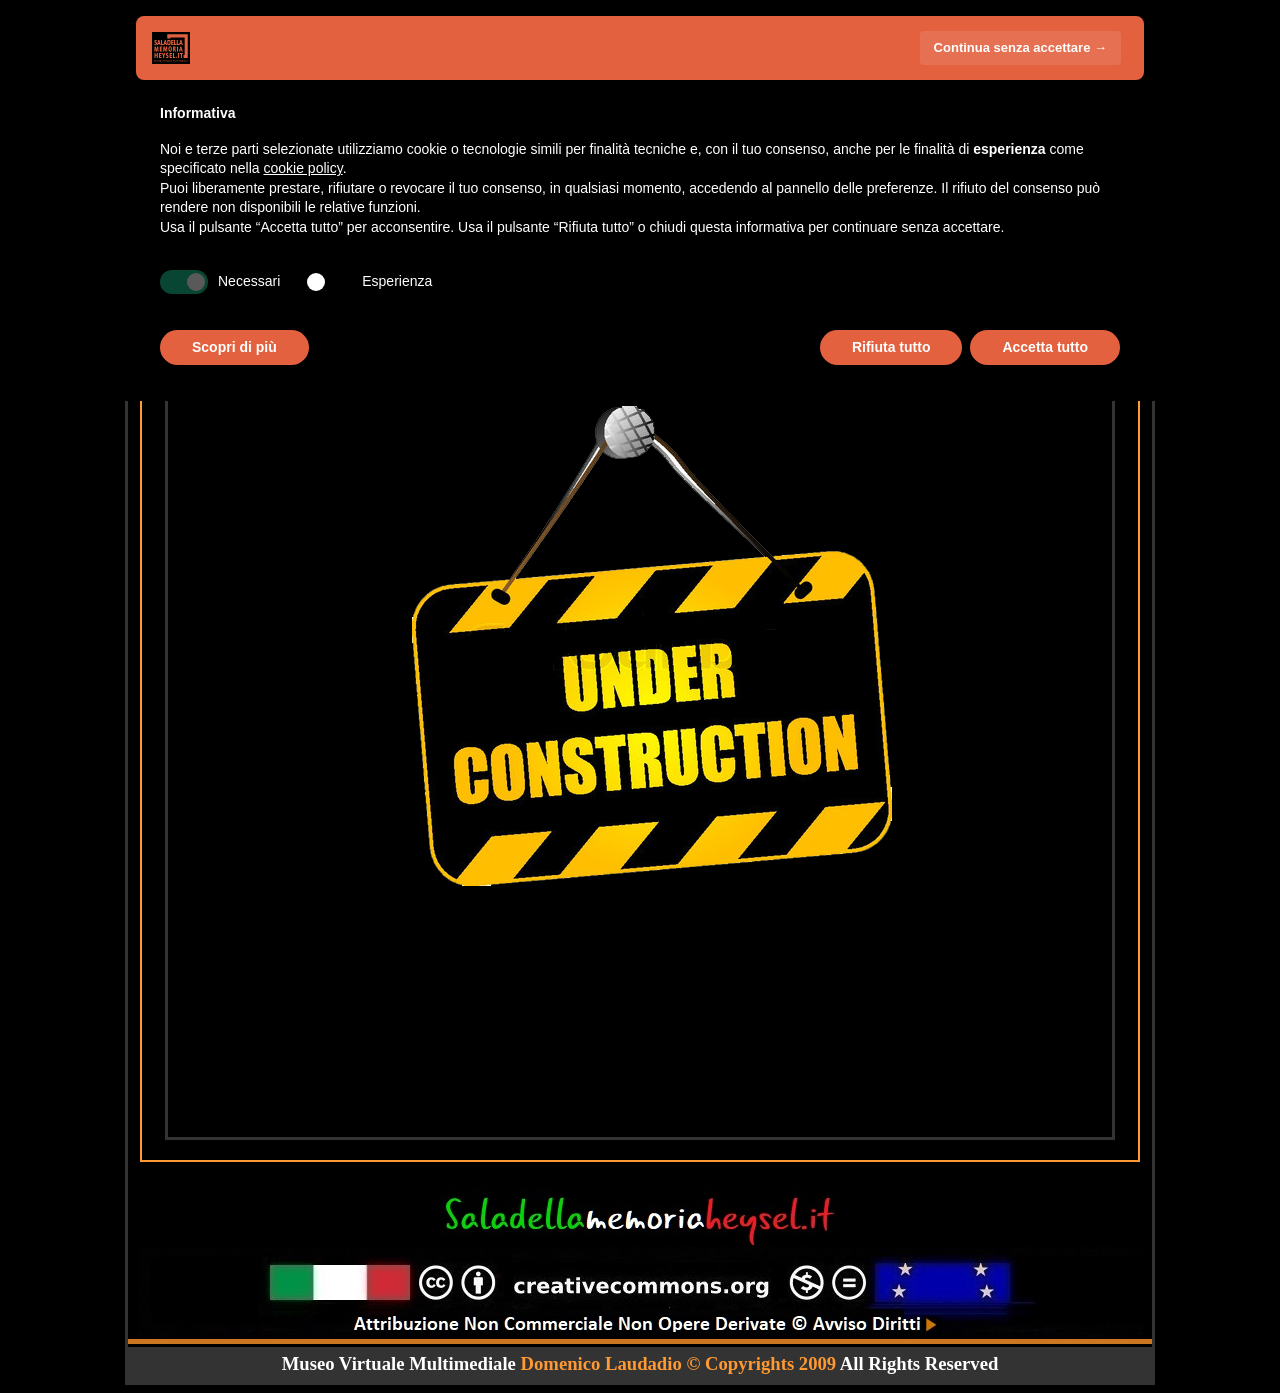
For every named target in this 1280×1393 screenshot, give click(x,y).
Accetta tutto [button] (1045, 347)
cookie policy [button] (303, 168)
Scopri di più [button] (234, 347)
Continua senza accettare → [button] (1020, 47)
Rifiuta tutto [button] (891, 347)
